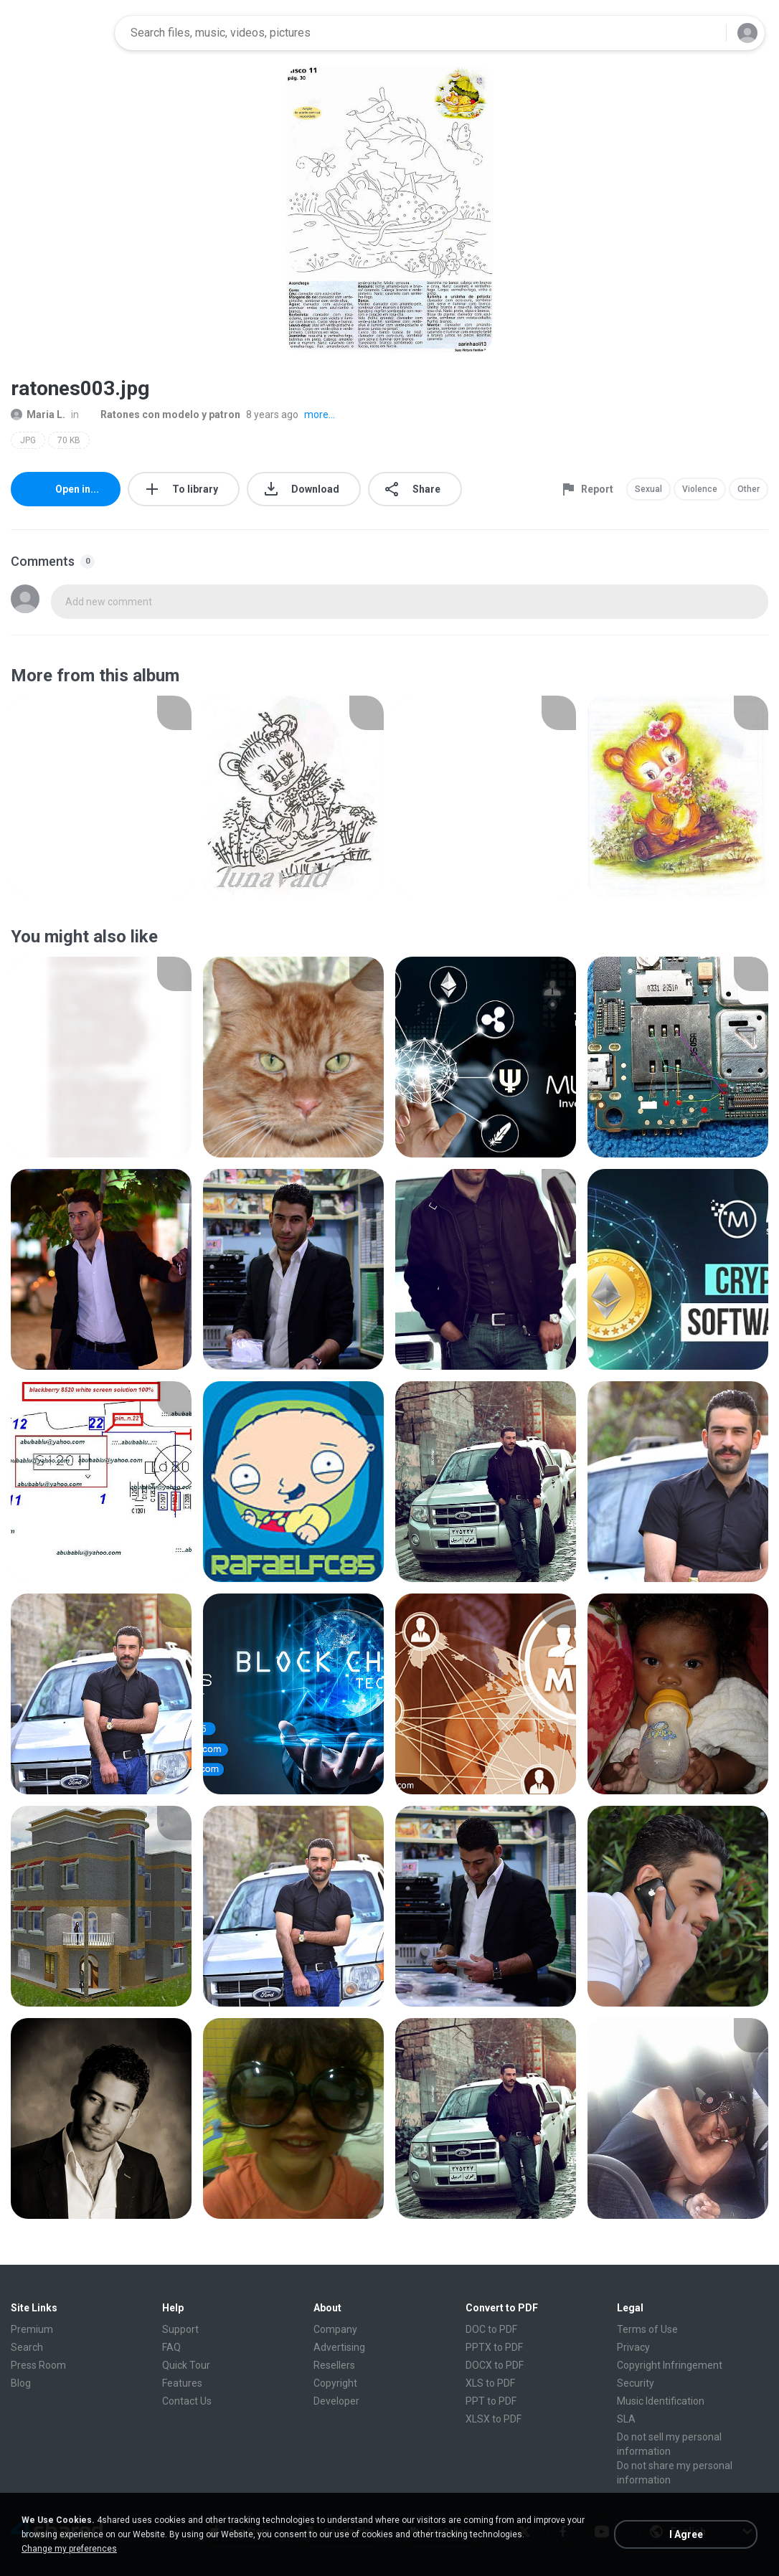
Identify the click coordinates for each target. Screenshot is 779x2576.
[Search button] (706, 33)
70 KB (68, 440)
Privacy (633, 2347)
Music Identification (660, 2401)
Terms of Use (647, 2329)
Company (335, 2329)
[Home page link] (58, 33)
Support (180, 2329)
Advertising (339, 2347)
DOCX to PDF (495, 2365)
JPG (28, 440)
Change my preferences (69, 2549)
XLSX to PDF (493, 2419)
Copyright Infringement (669, 2365)
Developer (336, 2401)
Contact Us (187, 2401)
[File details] (101, 796)
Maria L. (38, 414)
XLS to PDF (490, 2383)
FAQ (171, 2347)
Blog (21, 2383)
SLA (626, 2419)
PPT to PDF (491, 2401)
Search (27, 2347)
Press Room (38, 2365)
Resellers (334, 2365)
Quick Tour (186, 2365)
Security (635, 2383)
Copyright (335, 2383)
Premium (32, 2329)
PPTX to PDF (494, 2347)
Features (182, 2383)
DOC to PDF (491, 2329)
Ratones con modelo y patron (162, 414)
